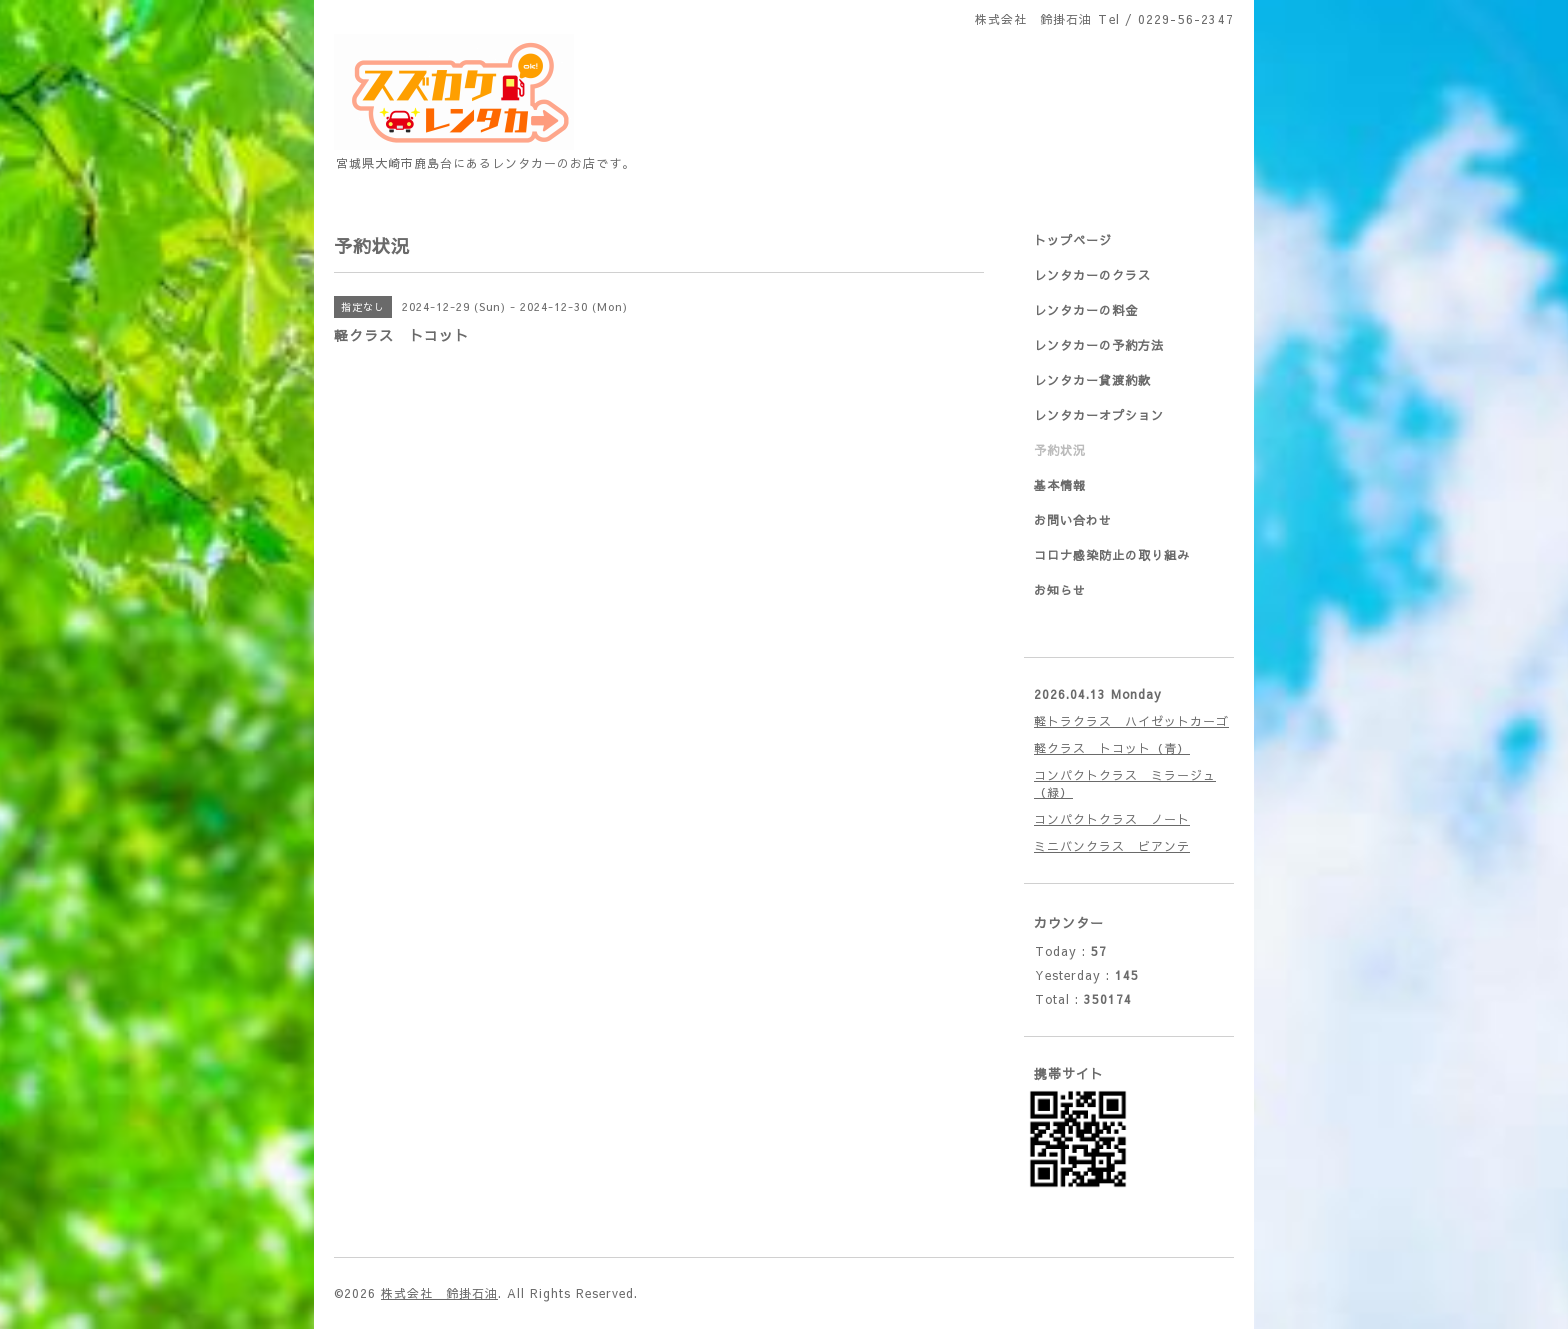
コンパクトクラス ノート (1112, 819)
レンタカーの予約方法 (1099, 345)
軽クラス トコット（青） (1112, 748)
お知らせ (1060, 590)
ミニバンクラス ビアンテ (1112, 846)
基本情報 (1060, 485)
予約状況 (1060, 450)
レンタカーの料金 (1086, 310)
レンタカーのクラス (1092, 275)
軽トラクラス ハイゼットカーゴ (1131, 721)
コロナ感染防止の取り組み (1112, 555)
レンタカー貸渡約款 (1092, 380)
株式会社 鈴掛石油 (439, 1293)
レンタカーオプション (1099, 415)
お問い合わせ (1073, 520)
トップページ (1073, 240)
